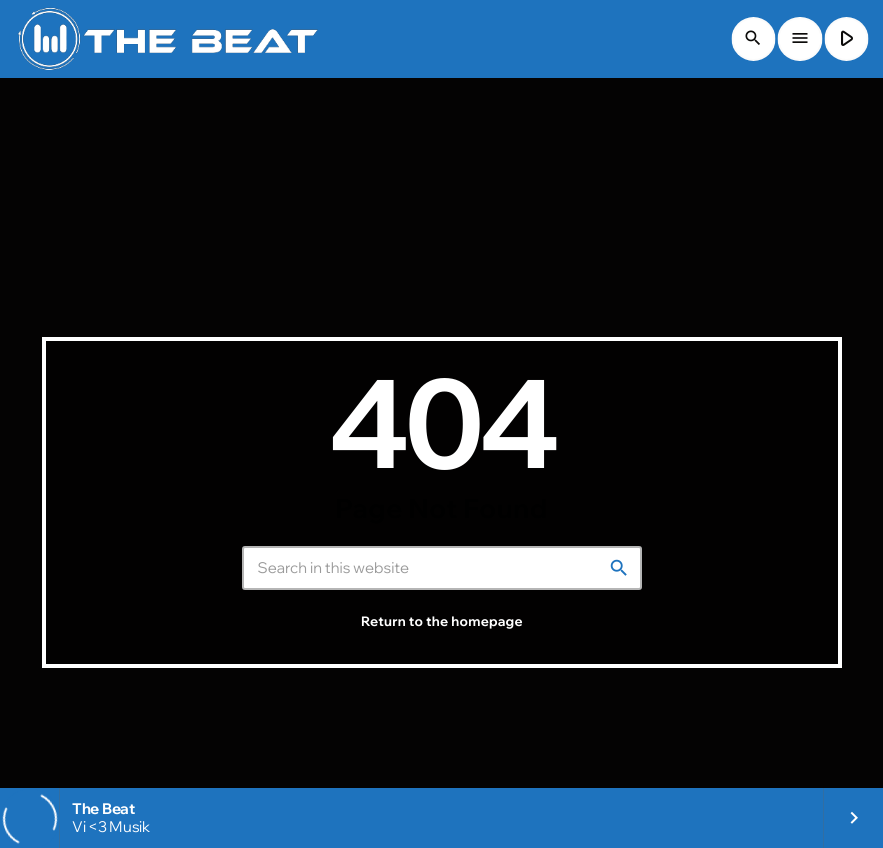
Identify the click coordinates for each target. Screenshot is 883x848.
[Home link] (167, 39)
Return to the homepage (442, 622)
